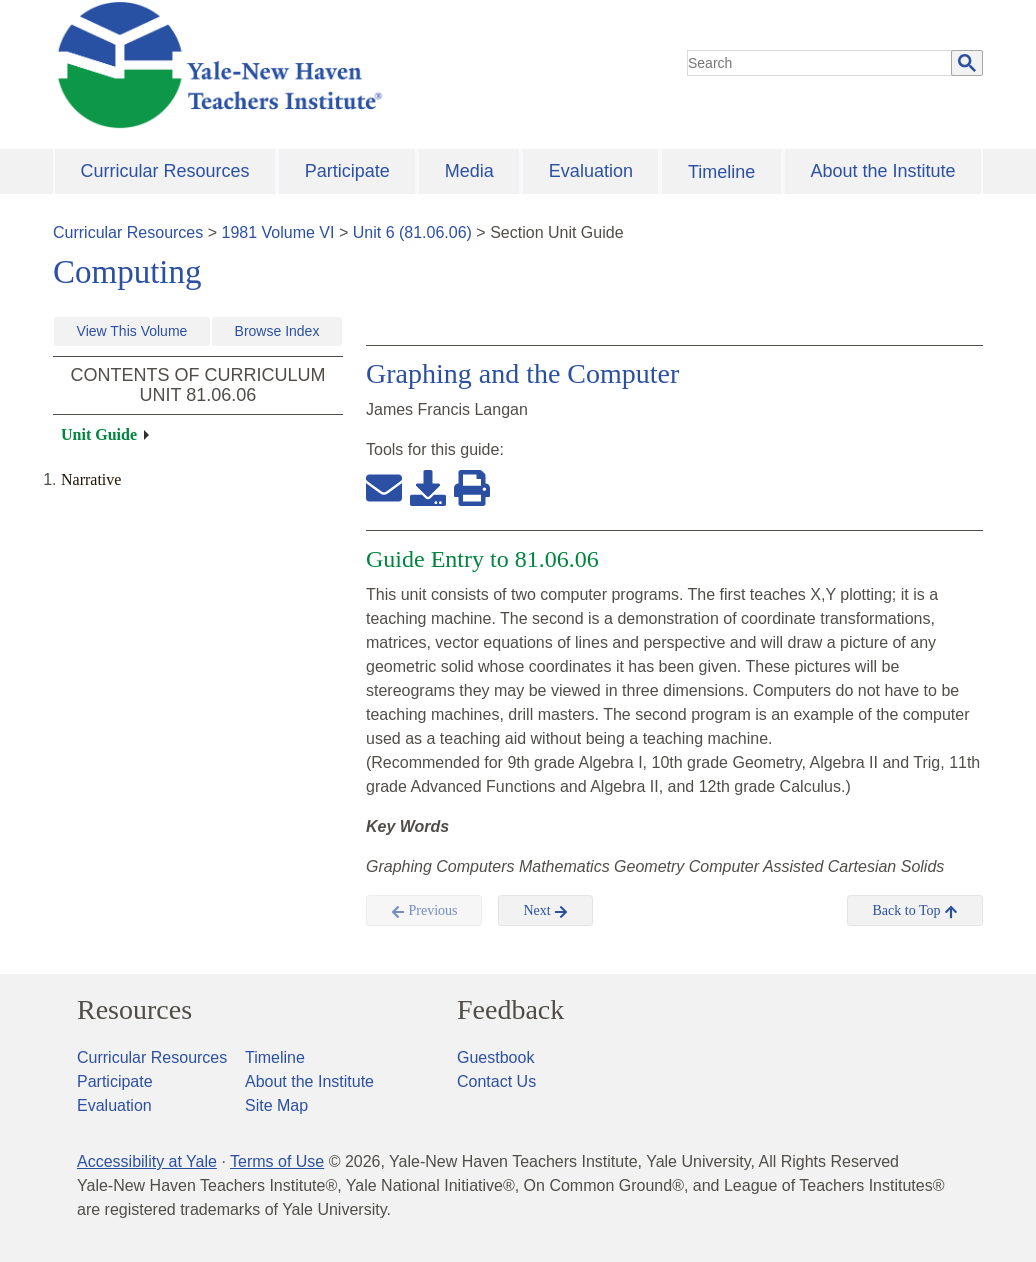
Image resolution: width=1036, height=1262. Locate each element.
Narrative (91, 479)
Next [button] (545, 911)
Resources (134, 1010)
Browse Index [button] (277, 331)
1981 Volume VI (278, 232)
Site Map (276, 1105)
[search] (820, 63)
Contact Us (496, 1081)
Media (469, 171)
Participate (347, 171)
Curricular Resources (165, 171)
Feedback (510, 1010)
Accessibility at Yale (147, 1161)
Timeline (721, 172)
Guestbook (495, 1057)
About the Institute (882, 171)
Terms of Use (277, 1161)
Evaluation (591, 171)
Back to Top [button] (914, 911)
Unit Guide (99, 434)
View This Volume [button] (132, 331)
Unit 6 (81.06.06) (412, 232)
